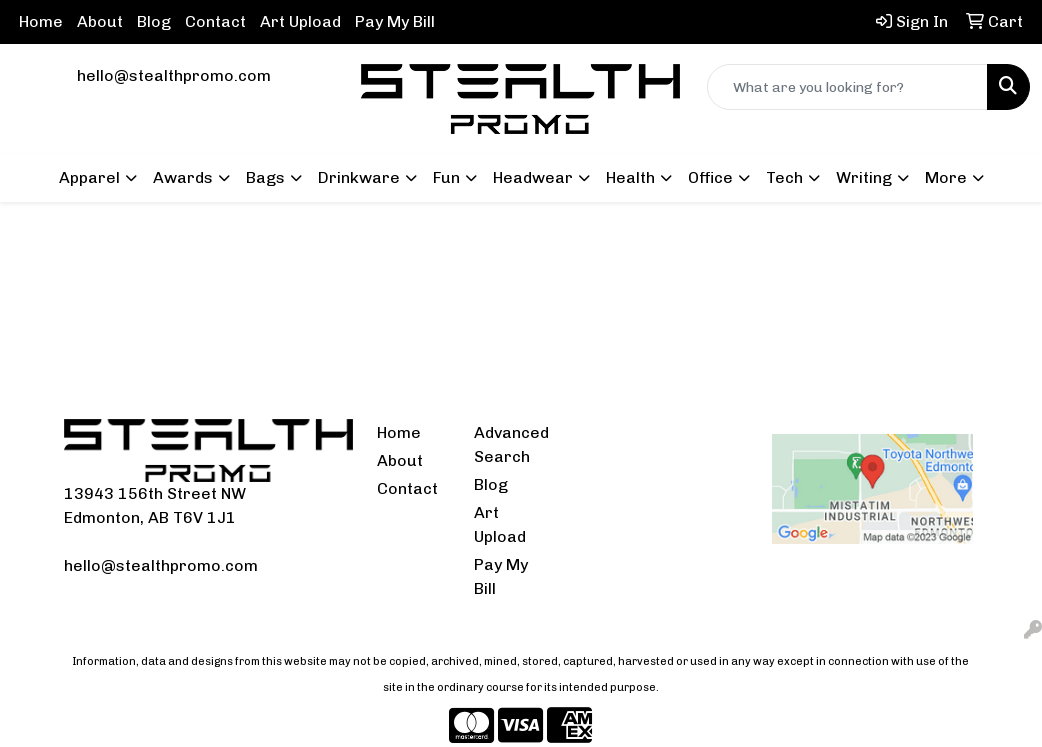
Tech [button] (784, 177)
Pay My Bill (395, 21)
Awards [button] (183, 177)
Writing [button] (864, 177)
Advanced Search (511, 444)
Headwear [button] (533, 177)
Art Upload (300, 21)
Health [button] (630, 177)
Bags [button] (265, 177)
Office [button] (710, 177)
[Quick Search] (847, 87)
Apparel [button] (89, 177)
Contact (215, 21)
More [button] (946, 177)
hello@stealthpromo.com (174, 75)
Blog (154, 21)
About (100, 21)
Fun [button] (446, 177)
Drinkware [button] (359, 177)
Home (41, 21)
